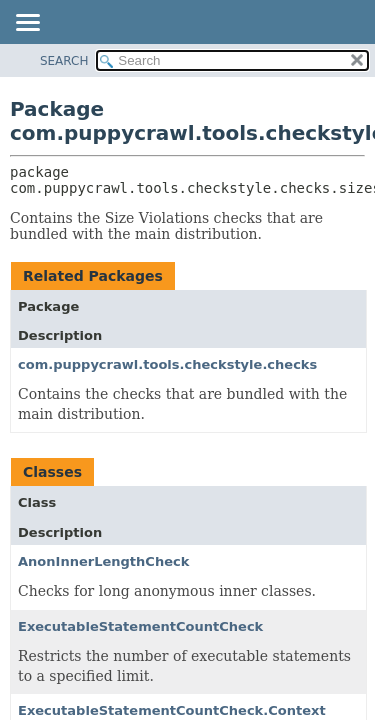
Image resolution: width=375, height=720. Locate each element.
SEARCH (64, 61)
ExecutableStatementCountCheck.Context (172, 710)
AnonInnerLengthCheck (103, 561)
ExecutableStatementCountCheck (140, 626)
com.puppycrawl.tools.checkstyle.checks (167, 364)
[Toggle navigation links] (27, 24)
